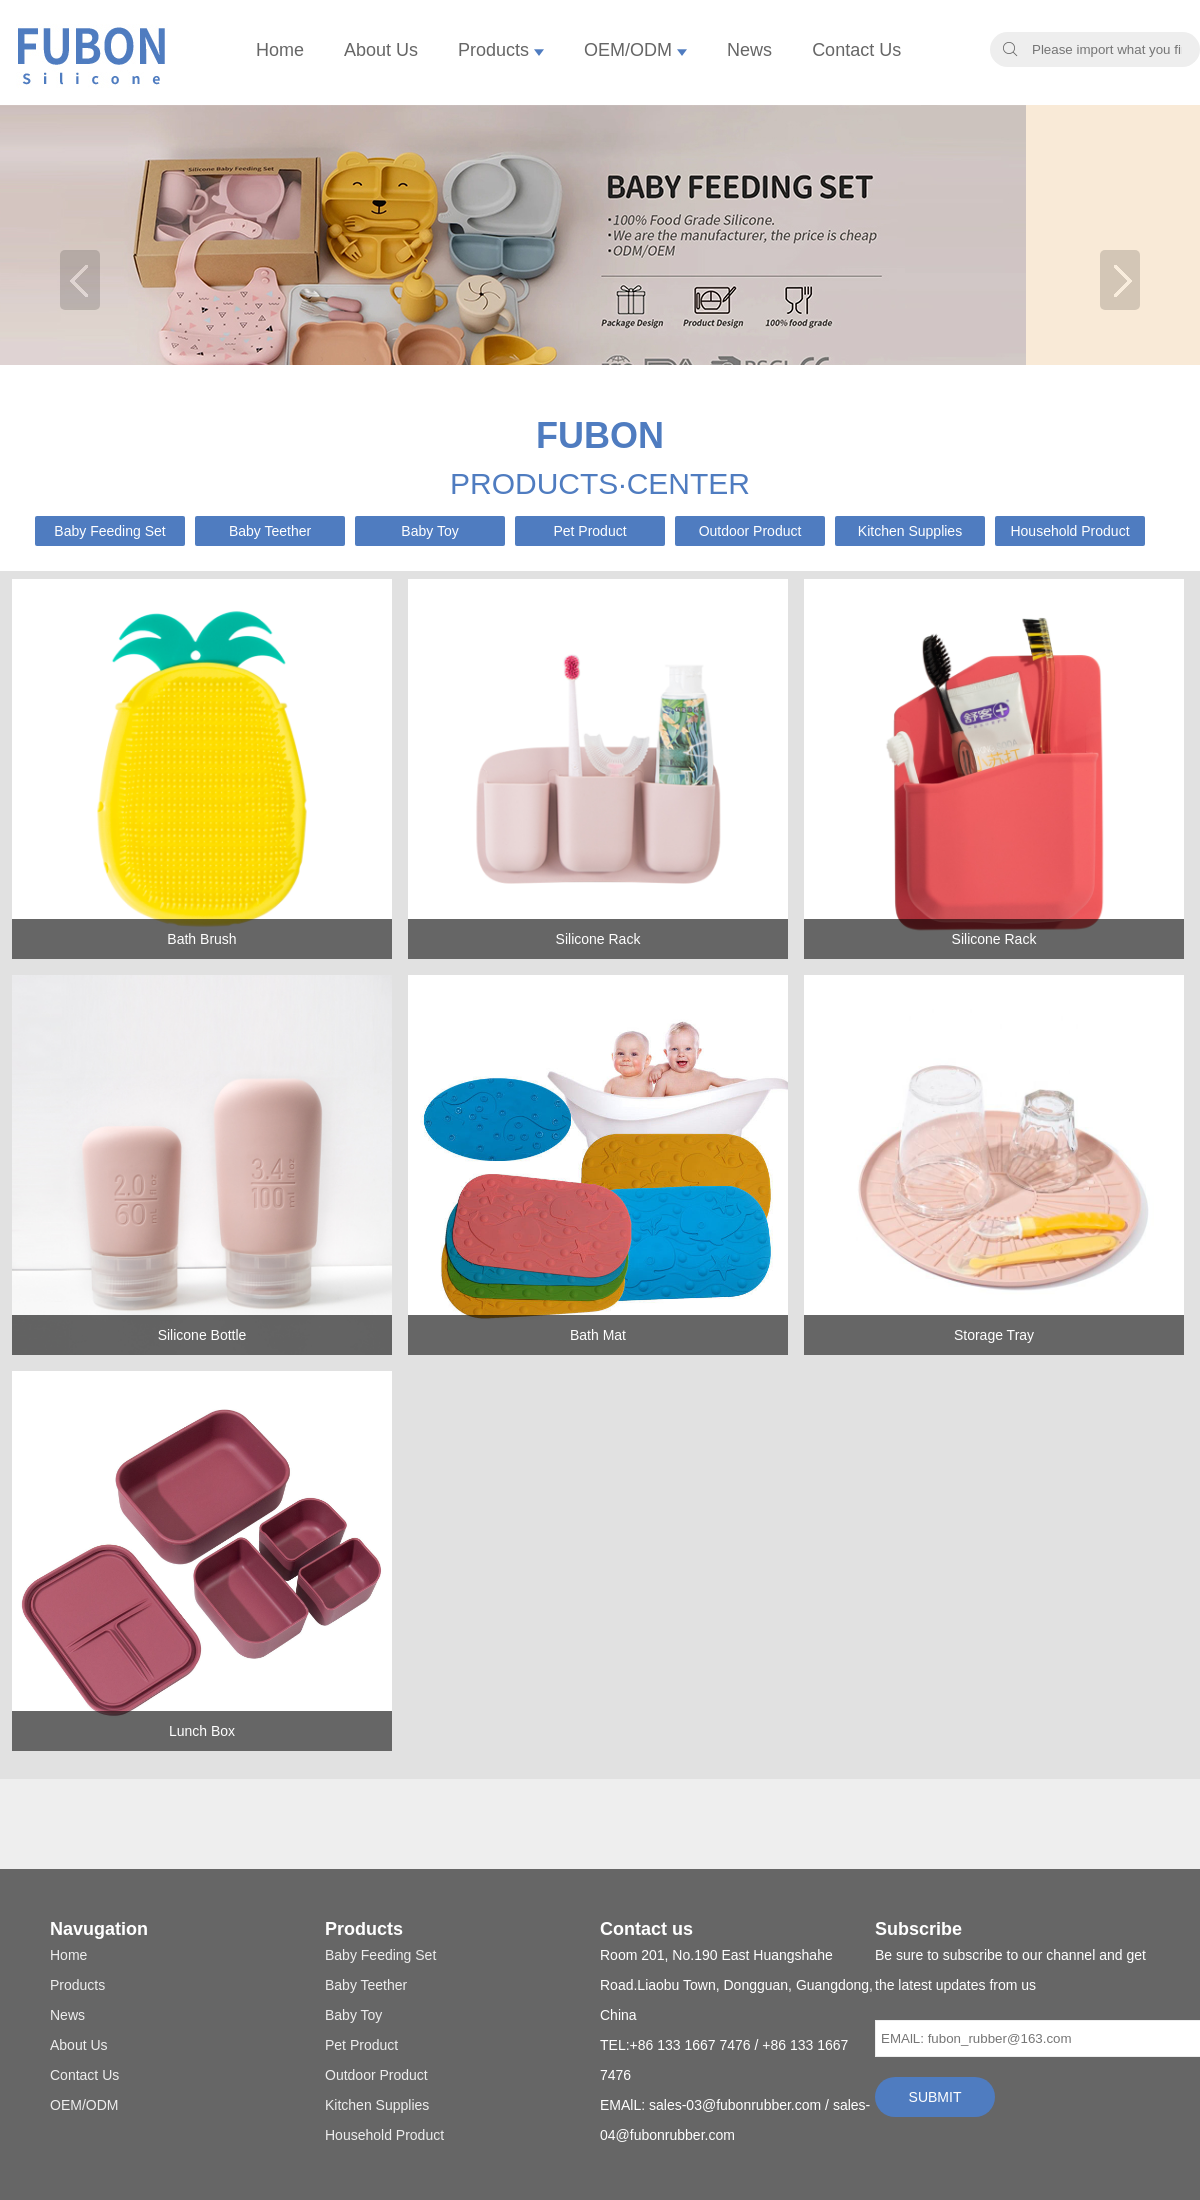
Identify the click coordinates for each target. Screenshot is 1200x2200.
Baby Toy (429, 531)
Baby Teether (270, 531)
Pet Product (589, 531)
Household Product (1069, 531)
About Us (381, 50)
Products (501, 50)
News (749, 50)
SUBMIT (935, 2097)
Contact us (646, 1929)
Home (280, 50)
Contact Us (856, 50)
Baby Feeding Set (109, 531)
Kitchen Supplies (910, 531)
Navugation (99, 1929)
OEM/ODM (635, 50)
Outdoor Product (750, 531)
